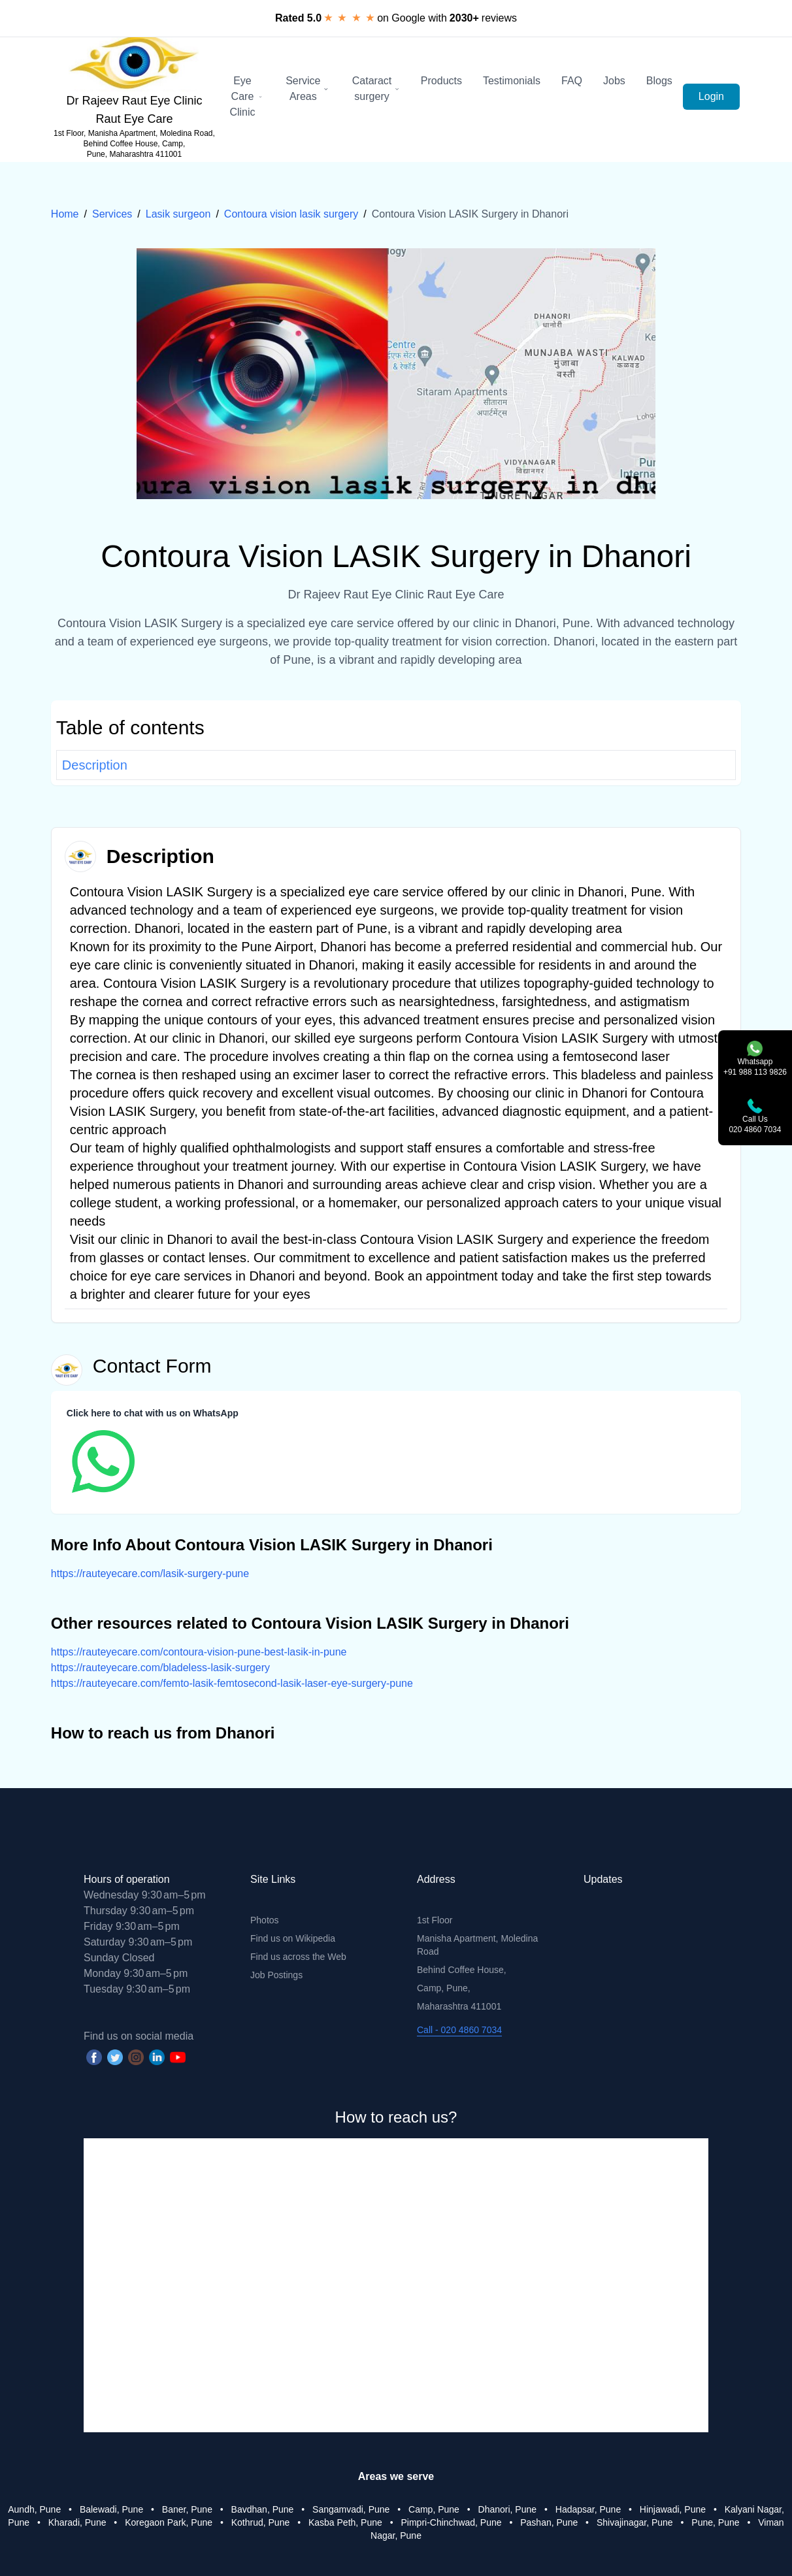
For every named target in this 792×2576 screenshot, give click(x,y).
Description (94, 765)
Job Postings (276, 1975)
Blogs (659, 80)
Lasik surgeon (178, 214)
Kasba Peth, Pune (345, 2522)
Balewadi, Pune (111, 2509)
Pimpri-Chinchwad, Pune (451, 2522)
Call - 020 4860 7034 (459, 2030)
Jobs (614, 80)
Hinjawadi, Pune (673, 2509)
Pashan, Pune (549, 2522)
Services (112, 214)
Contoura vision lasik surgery (291, 214)
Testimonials (511, 80)
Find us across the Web (298, 1956)
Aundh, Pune (34, 2509)
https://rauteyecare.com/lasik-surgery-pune (150, 1573)
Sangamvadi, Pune (350, 2509)
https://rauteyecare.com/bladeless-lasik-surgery (160, 1667)
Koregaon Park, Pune (168, 2522)
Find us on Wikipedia (292, 1938)
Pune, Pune (715, 2522)
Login (711, 96)
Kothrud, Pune (260, 2522)
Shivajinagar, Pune (635, 2522)
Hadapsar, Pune (588, 2509)
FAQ (571, 80)
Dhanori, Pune (507, 2509)
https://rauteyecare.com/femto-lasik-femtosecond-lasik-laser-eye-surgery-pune (232, 1683)
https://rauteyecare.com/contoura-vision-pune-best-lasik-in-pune (199, 1651)
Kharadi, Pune (77, 2522)
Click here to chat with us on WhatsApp (153, 1413)
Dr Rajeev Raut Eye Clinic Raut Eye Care (134, 109)
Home (65, 214)
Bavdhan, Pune (262, 2509)
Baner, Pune (187, 2509)
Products (441, 80)
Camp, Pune (433, 2509)
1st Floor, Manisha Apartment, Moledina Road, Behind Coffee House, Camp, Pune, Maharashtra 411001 (134, 144)
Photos (264, 1920)
